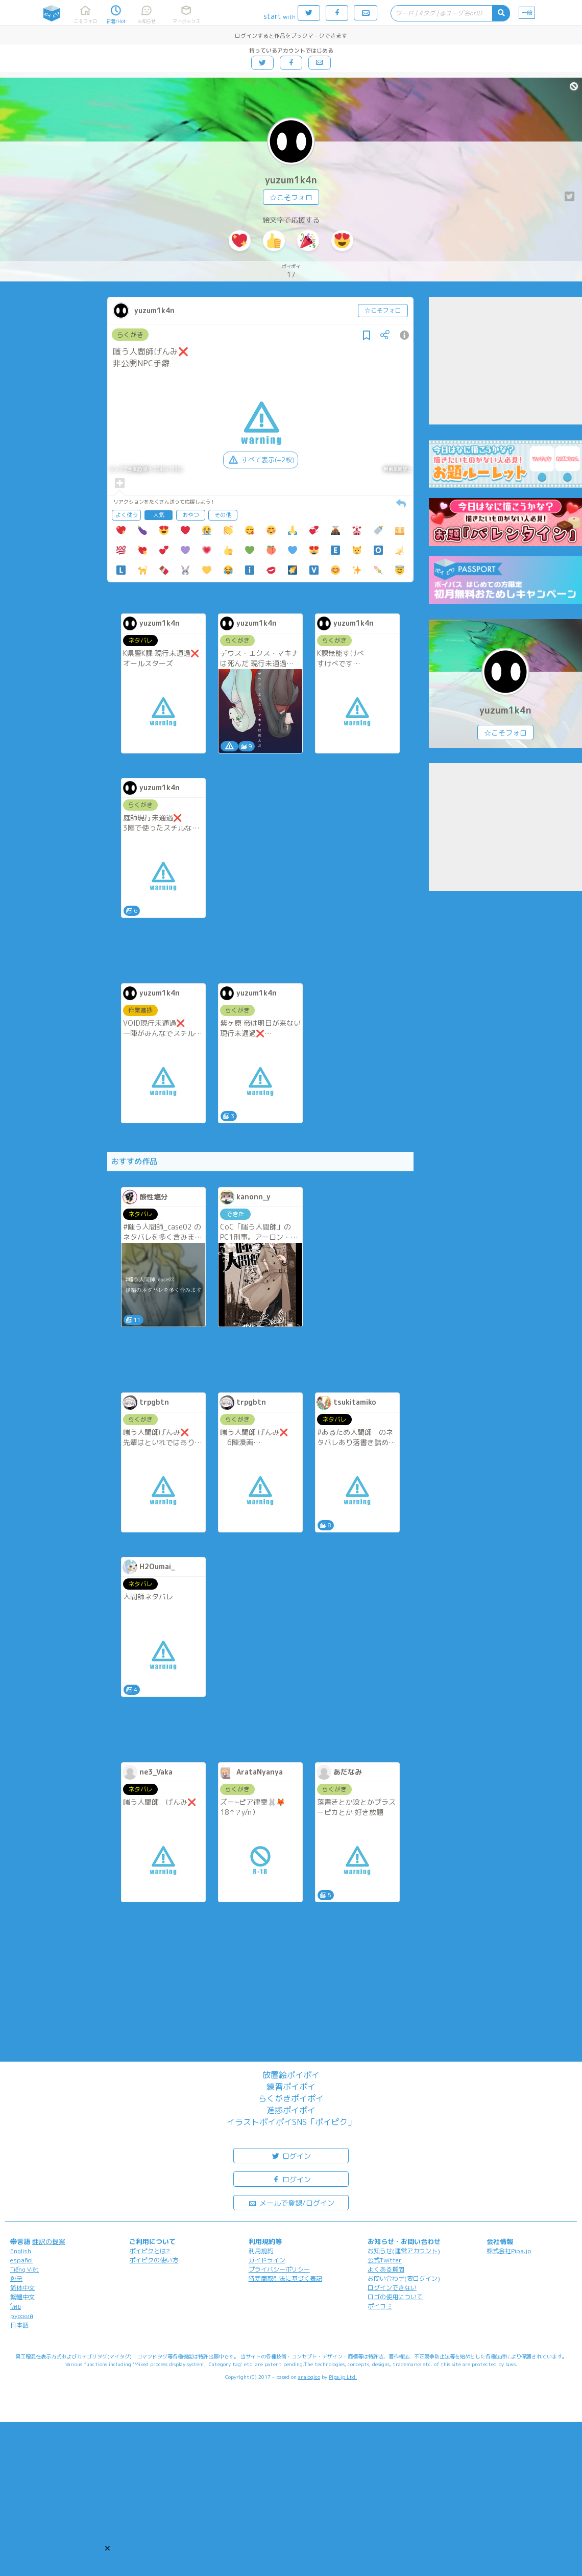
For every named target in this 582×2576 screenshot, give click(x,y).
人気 (158, 515)
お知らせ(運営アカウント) (404, 2251)
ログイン (291, 2155)
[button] (107, 2548)
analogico (309, 2376)
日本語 (19, 2325)
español (21, 2260)
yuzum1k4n (291, 180)
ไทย (15, 2306)
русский (21, 2315)
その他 (222, 515)
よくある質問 (386, 2269)
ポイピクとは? (149, 2251)
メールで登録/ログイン (291, 2202)
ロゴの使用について (395, 2297)
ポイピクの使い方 (153, 2260)
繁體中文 (22, 2297)
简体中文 (22, 2287)
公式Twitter (385, 2260)
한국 (16, 2278)
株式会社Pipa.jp (509, 2251)
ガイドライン (267, 2260)
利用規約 (261, 2251)
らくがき (130, 334)
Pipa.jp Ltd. (343, 2376)
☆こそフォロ (291, 197)
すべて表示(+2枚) (261, 459)
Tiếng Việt (24, 2269)
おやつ (190, 515)
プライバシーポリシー (279, 2269)
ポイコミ (380, 2306)
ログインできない (392, 2287)
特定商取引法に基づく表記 (285, 2278)
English (20, 2251)
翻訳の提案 (48, 2241)
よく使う (126, 515)
